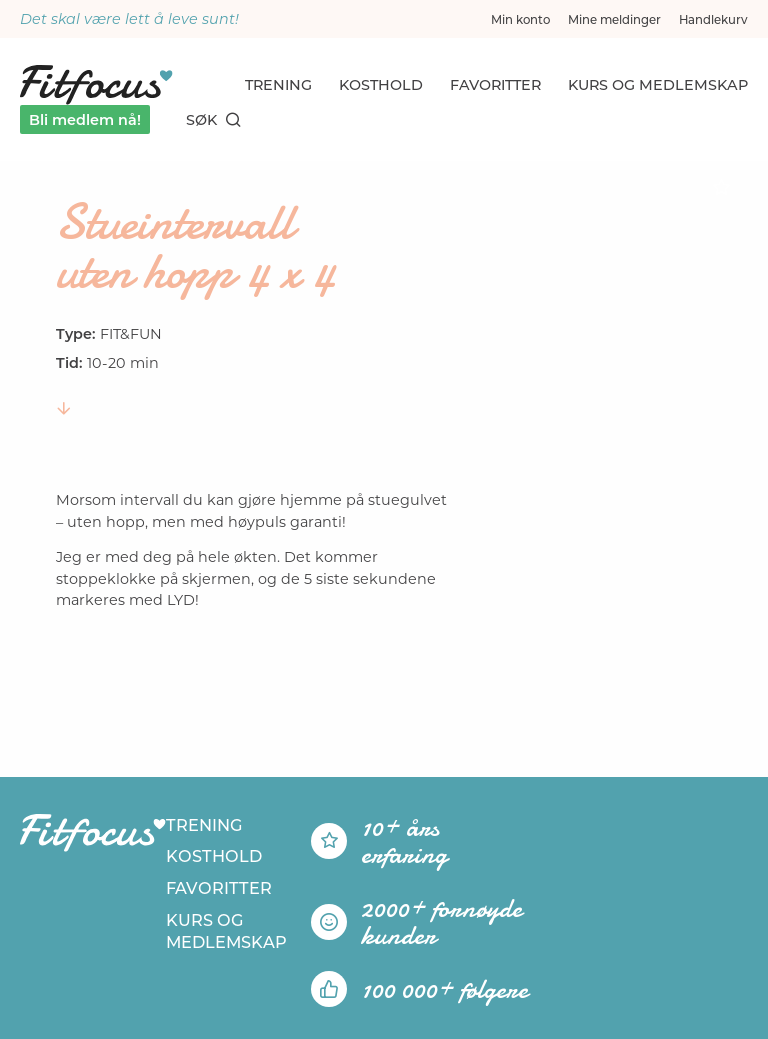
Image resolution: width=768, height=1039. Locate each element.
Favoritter (495, 85)
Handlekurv (713, 20)
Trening (278, 85)
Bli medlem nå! (85, 120)
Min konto (520, 20)
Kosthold (381, 85)
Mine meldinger (614, 20)
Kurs (658, 85)
